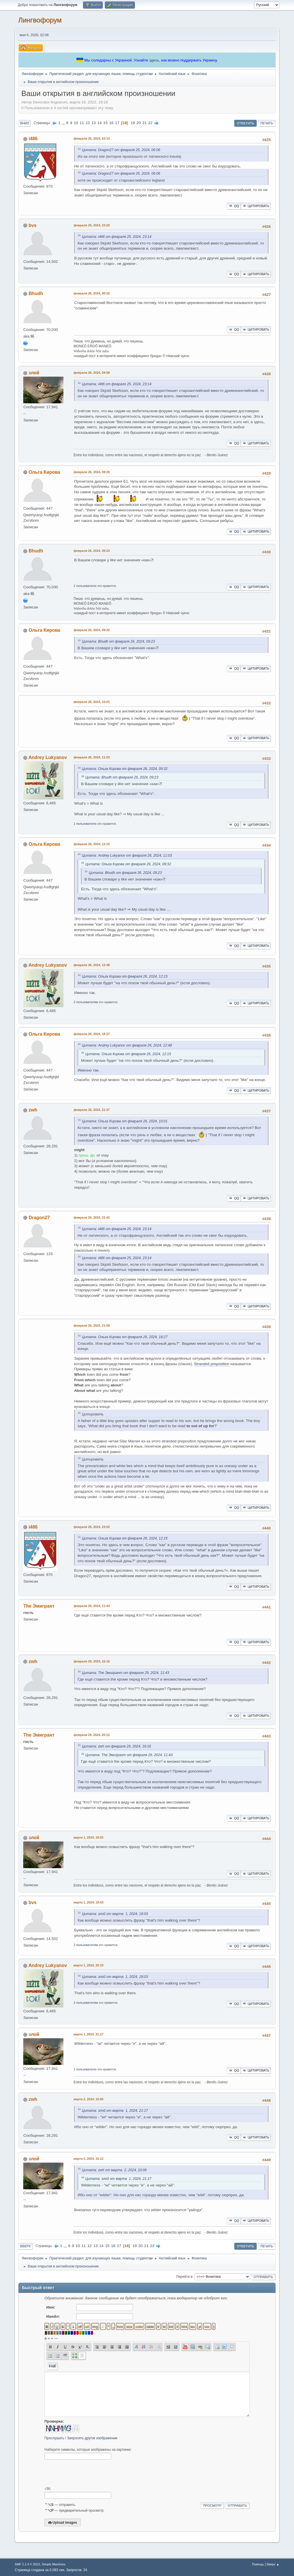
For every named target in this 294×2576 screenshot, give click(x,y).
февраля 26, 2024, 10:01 (92, 702)
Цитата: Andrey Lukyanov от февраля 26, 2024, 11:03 (127, 855)
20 (138, 123)
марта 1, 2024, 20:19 (88, 1965)
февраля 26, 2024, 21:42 (92, 1217)
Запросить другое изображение (92, 2438)
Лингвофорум (39, 20)
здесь (154, 60)
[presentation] (88, 2473)
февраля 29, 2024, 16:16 (92, 1661)
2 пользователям (86, 1002)
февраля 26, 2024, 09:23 (92, 550)
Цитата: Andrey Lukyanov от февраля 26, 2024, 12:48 (127, 1045)
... (64, 123)
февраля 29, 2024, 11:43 (92, 1606)
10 (76, 123)
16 (111, 123)
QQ (233, 206)
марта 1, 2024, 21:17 (88, 2034)
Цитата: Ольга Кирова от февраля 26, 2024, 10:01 (124, 1121)
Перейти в (184, 2277)
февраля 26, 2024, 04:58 (92, 372)
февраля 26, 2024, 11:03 (92, 757)
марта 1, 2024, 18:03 (88, 1837)
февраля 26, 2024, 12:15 (92, 844)
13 (94, 123)
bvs (33, 225)
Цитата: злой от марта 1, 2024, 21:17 (115, 2111)
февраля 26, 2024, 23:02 (92, 1527)
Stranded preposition (211, 1364)
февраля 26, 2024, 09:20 (92, 472)
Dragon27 (39, 1217)
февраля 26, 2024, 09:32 (92, 630)
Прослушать (54, 2438)
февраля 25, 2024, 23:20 (92, 225)
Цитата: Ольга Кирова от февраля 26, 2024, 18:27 (124, 1337)
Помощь (258, 2564)
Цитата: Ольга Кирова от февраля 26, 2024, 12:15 (124, 976)
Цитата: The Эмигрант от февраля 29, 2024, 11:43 (125, 1673)
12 (88, 123)
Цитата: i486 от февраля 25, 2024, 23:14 (116, 237)
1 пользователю (85, 585)
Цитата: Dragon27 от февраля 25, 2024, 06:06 (121, 150)
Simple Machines (53, 2564)
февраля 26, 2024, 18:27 (92, 1034)
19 (133, 123)
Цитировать (255, 206)
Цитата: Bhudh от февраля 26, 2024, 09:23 (118, 641)
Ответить (245, 123)
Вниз (24, 123)
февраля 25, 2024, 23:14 (92, 138)
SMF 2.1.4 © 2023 (27, 2564)
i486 (33, 138)
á (46, 2338)
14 (99, 123)
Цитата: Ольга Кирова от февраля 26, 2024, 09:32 (124, 769)
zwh (33, 1109)
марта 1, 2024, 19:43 (88, 1902)
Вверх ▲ (273, 2564)
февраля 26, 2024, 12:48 (92, 965)
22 (150, 123)
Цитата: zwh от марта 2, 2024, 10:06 (114, 2170)
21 (144, 123)
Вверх (25, 2246)
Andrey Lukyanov (47, 757)
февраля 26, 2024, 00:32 (92, 293)
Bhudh (36, 293)
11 (82, 123)
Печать (266, 123)
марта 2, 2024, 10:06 (88, 2099)
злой (34, 372)
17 (117, 123)
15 (105, 123)
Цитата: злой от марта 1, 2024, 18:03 (115, 1914)
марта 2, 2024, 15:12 (88, 2158)
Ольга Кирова (44, 472)
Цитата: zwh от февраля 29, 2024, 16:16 (116, 1746)
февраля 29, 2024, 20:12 (92, 1735)
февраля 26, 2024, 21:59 (92, 1325)
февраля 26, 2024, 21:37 (92, 1109)
